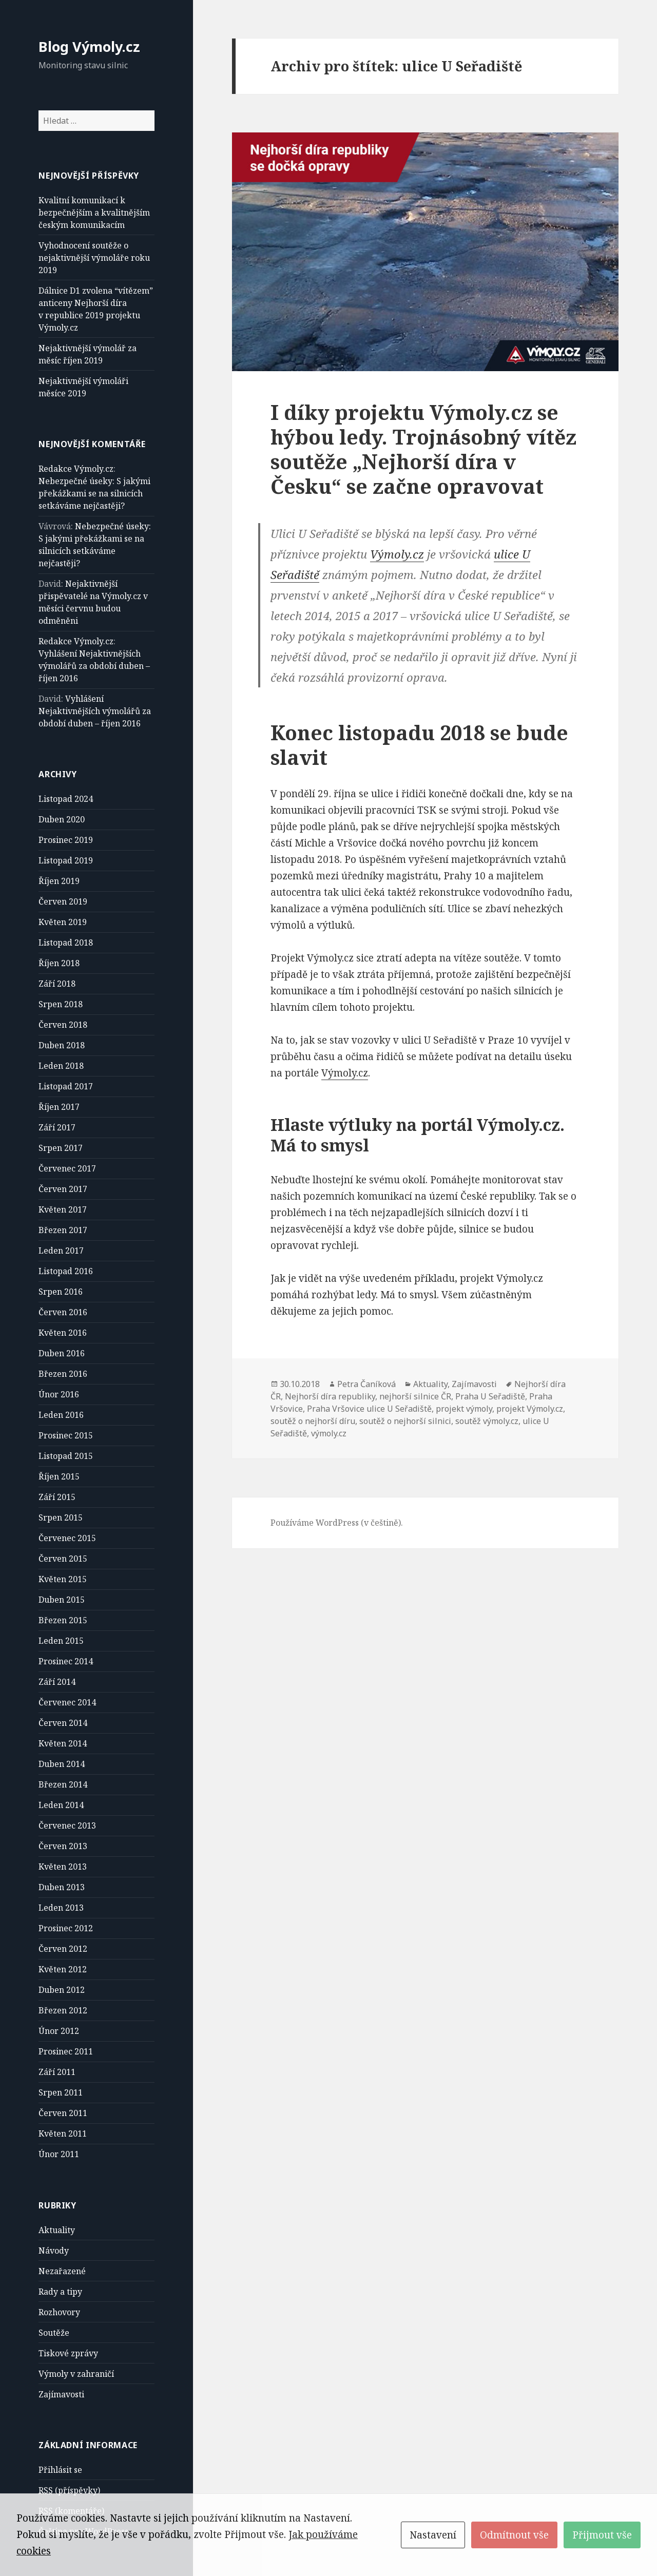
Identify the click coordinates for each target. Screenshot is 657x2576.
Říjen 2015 (59, 1476)
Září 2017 (56, 1127)
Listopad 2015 (65, 1456)
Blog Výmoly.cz (89, 46)
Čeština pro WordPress (83, 2531)
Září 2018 (56, 983)
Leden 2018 (61, 1065)
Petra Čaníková (366, 1384)
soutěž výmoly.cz (486, 1421)
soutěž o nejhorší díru (312, 1421)
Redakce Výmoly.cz (75, 468)
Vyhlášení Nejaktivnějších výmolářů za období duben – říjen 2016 (94, 666)
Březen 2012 (62, 2010)
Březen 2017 (62, 1230)
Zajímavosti (61, 2394)
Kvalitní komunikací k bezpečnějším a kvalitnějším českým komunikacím (94, 212)
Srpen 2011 (60, 2092)
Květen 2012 (62, 1969)
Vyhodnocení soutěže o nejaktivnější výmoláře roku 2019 (94, 258)
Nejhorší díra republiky (330, 1396)
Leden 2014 (61, 1805)
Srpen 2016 (60, 1291)
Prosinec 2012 (65, 1928)
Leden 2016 (61, 1414)
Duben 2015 (61, 1599)
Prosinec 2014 (65, 1661)
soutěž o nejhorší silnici (405, 1421)
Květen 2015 (62, 1579)
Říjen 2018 (59, 963)
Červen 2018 (62, 1024)
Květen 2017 (62, 1209)
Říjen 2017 (59, 1106)
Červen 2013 (62, 1846)
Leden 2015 (61, 1640)
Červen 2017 (62, 1189)
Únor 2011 (58, 2154)
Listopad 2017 (65, 1086)
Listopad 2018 (65, 942)
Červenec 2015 (67, 1538)
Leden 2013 (61, 1907)
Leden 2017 (61, 1250)
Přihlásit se (60, 2469)
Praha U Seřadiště (490, 1396)
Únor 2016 (58, 1394)
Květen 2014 (62, 1743)
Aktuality (56, 2230)
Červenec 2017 (67, 1168)
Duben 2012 (61, 1989)
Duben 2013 (61, 1887)
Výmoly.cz (397, 554)
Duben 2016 (61, 1353)
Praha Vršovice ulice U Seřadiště (369, 1408)
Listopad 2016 (65, 1271)
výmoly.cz (328, 1433)
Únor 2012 (58, 2030)
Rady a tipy (60, 2291)
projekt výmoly (464, 1408)
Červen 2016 (62, 1312)
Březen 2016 (62, 1373)
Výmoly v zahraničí (76, 2373)
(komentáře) (71, 2511)
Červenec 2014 (67, 1702)
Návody (53, 2250)
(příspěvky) (69, 2490)
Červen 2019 (62, 901)
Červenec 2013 (67, 1825)
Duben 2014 (61, 1764)
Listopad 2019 (65, 860)
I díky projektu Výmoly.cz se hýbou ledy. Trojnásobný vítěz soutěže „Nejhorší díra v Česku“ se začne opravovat (423, 448)
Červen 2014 (62, 1722)
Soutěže (53, 2332)
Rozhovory (59, 2312)
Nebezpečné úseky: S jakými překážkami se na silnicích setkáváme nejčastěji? (94, 493)
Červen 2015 (62, 1558)
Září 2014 (56, 1681)
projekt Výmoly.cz (529, 1408)
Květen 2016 (62, 1332)
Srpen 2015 (60, 1517)
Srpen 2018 (60, 1004)
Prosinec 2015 (65, 1435)
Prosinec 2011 (65, 2051)
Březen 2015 (62, 1620)
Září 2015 (56, 1497)
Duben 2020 (61, 819)
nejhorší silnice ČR (415, 1396)
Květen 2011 (62, 2133)
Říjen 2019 (59, 881)
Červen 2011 (62, 2113)
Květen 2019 (62, 922)
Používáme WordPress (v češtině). (336, 1522)
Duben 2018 (61, 1045)
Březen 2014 (62, 1784)
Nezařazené (62, 2271)
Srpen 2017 (60, 1148)
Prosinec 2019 (65, 839)
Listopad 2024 (65, 798)
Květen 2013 (62, 1866)
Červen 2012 (62, 1948)
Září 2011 (56, 2072)
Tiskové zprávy (68, 2353)
